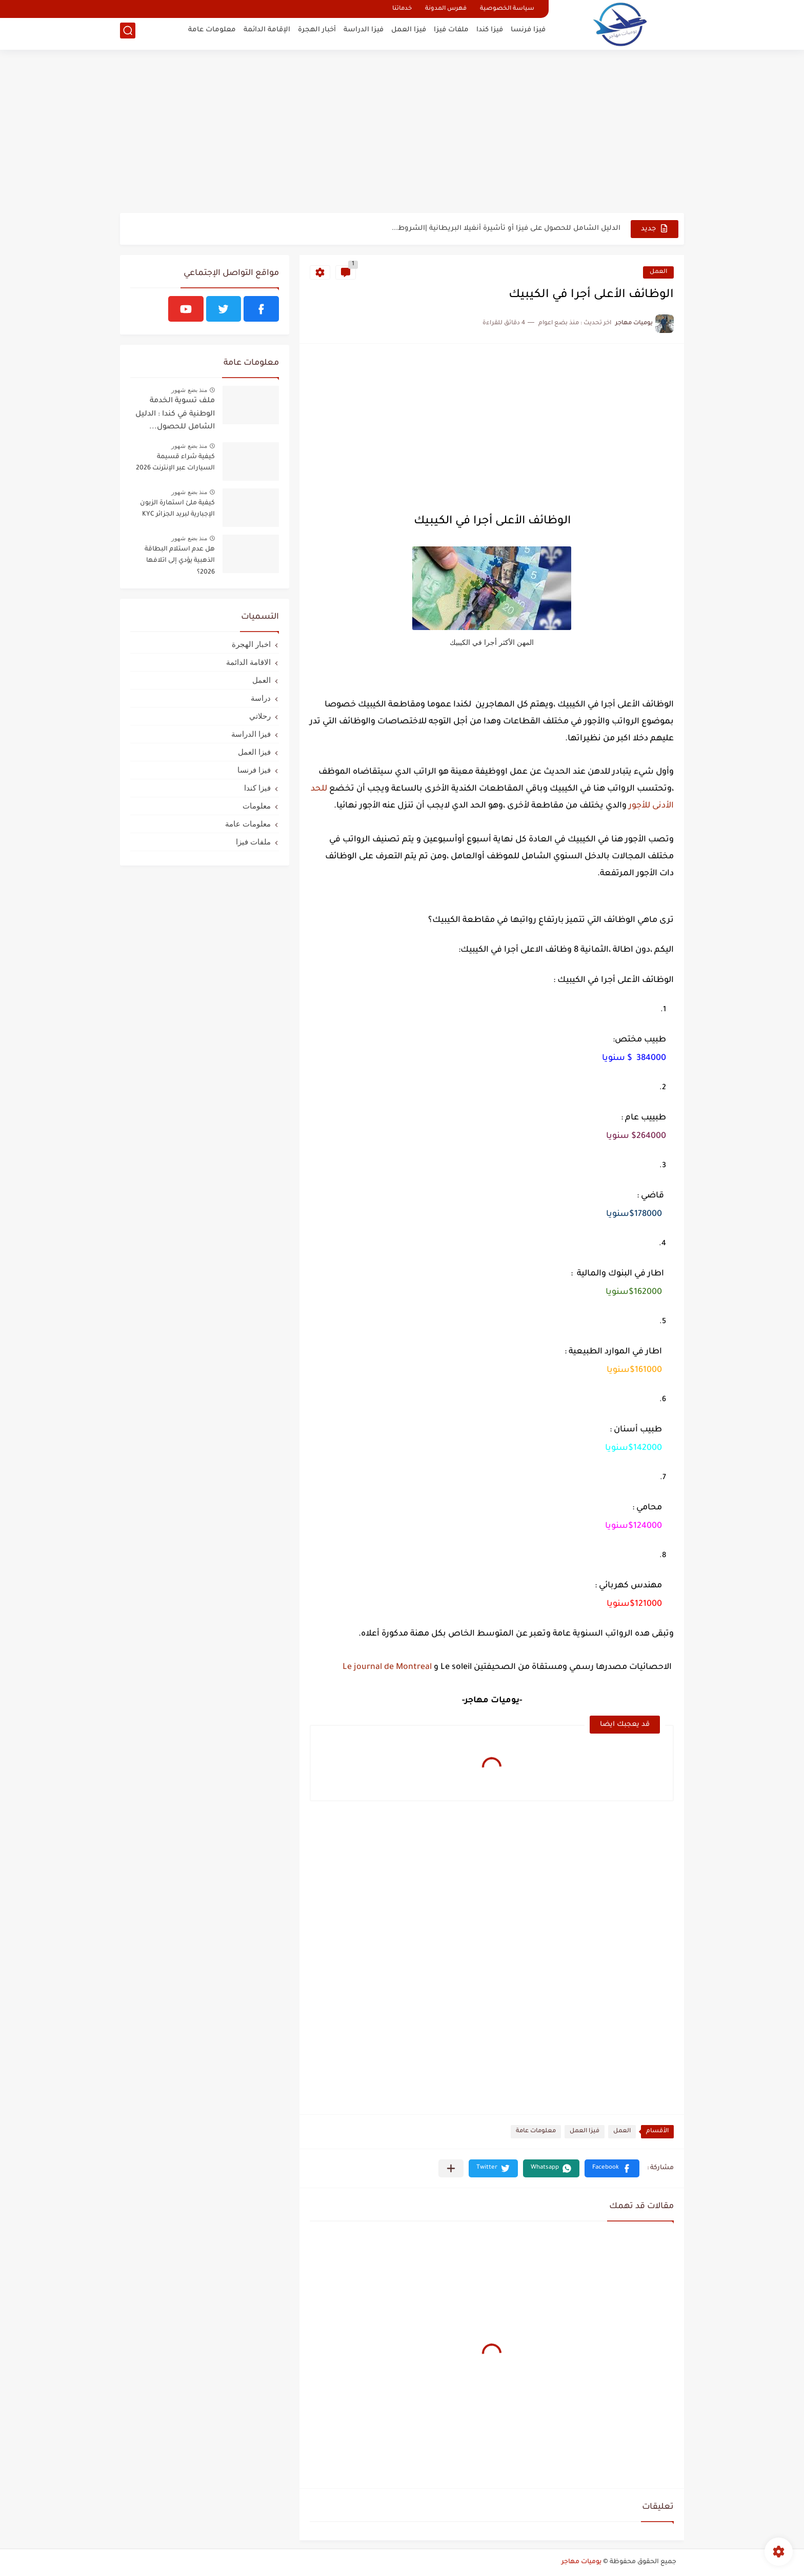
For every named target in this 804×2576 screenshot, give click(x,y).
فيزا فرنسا (528, 33)
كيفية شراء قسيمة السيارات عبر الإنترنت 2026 (175, 463)
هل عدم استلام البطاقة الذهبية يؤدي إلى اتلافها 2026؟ (180, 561)
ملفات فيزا (451, 33)
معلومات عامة (212, 33)
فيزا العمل (408, 33)
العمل (658, 272)
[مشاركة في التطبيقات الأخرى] (451, 2168)
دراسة (261, 698)
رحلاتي (260, 716)
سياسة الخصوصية (507, 9)
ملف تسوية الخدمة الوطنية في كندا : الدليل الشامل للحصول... (175, 414)
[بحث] (127, 34)
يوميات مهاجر (581, 2562)
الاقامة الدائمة (248, 662)
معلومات (257, 805)
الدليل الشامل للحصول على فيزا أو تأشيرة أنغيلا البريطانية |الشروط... (506, 228)
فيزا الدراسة (364, 33)
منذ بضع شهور (189, 390)
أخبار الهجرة (317, 33)
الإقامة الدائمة (267, 33)
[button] (612, 2168)
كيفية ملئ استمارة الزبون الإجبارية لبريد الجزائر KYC (177, 509)
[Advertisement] (402, 133)
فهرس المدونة (446, 9)
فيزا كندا (489, 33)
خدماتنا (402, 9)
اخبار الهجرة (251, 644)
